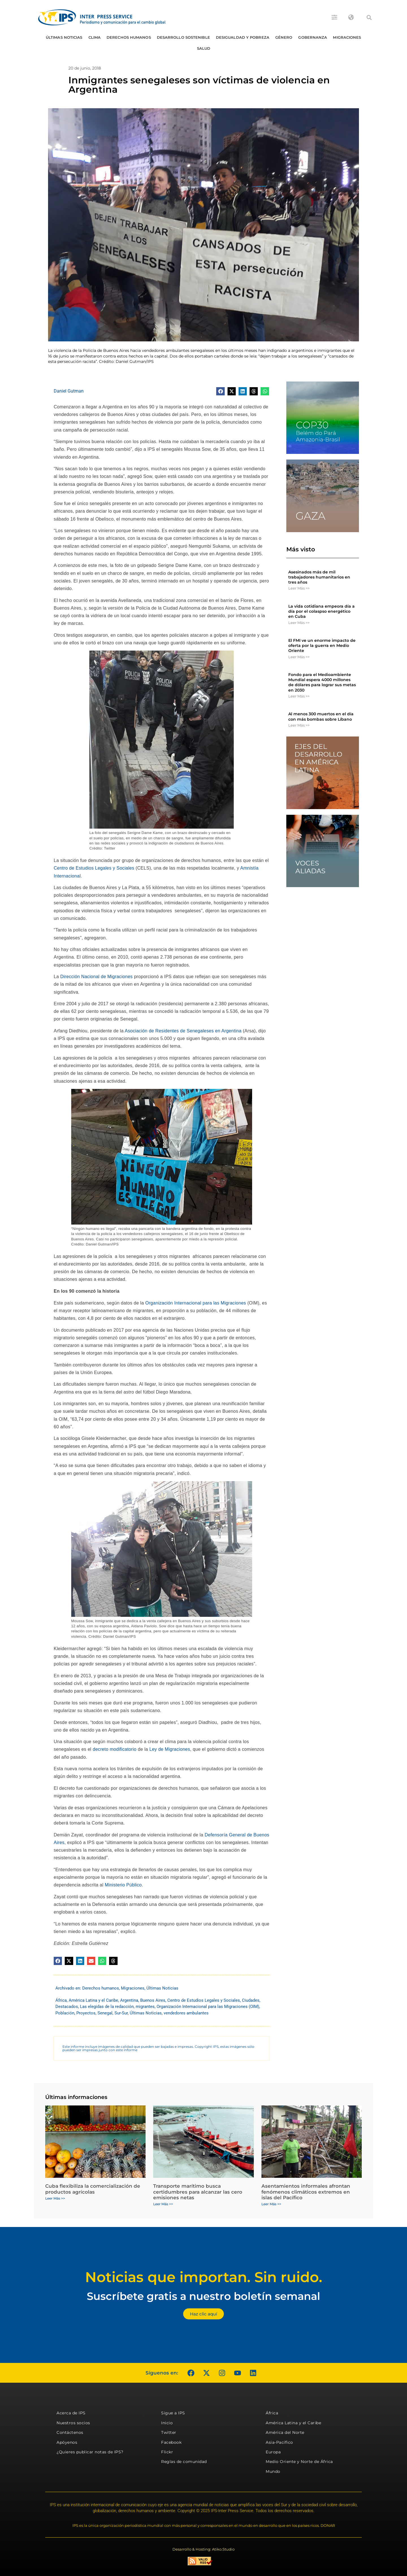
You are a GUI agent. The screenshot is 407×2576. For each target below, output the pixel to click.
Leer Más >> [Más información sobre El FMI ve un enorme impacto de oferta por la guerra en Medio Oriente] (298, 657)
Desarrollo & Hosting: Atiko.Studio (203, 2549)
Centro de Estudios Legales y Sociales (94, 868)
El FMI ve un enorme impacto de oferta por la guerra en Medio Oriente (322, 645)
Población (64, 2013)
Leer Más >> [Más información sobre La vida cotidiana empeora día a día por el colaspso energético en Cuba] (298, 622)
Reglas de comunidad (184, 2461)
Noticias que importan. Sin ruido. (203, 2277)
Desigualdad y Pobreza (242, 37)
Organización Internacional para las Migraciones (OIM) (208, 2006)
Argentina (129, 2000)
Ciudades (250, 2000)
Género (284, 37)
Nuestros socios (73, 2422)
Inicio (167, 2422)
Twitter (168, 2432)
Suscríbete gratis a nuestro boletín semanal (203, 2296)
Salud (204, 48)
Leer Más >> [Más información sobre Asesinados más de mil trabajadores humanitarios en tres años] (298, 588)
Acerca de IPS (71, 2412)
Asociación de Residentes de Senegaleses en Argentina (183, 1030)
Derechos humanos (129, 37)
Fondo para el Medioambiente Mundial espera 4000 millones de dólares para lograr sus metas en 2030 (322, 682)
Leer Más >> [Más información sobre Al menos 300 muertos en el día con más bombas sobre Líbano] (298, 725)
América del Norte (285, 2432)
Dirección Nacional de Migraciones (96, 976)
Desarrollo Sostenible (183, 37)
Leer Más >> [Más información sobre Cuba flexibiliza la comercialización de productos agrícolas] (55, 2198)
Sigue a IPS (173, 2412)
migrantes (145, 2006)
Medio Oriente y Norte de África (299, 2461)
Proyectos (86, 2013)
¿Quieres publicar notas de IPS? (90, 2451)
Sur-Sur (121, 2013)
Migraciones (347, 37)
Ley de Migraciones (169, 1749)
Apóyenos (67, 2442)
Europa (273, 2451)
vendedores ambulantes (186, 2013)
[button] (369, 17)
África (61, 2000)
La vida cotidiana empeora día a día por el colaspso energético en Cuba (321, 611)
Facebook (171, 2442)
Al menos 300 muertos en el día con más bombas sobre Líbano (321, 716)
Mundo (273, 2471)
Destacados (66, 2006)
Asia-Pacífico (279, 2442)
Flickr (167, 2451)
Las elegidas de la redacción (107, 2006)
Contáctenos (70, 2432)
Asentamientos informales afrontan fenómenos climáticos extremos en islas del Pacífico (305, 2191)
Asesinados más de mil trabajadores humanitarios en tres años (319, 577)
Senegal (105, 2013)
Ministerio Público (123, 1884)
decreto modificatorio (115, 1749)
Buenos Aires (152, 2000)
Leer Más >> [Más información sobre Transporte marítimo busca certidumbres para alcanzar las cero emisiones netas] (163, 2204)
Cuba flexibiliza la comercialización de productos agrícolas (92, 2188)
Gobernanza (312, 37)
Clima (94, 37)
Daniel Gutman (69, 391)
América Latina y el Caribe (93, 2000)
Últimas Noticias (64, 37)
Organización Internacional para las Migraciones (195, 1303)
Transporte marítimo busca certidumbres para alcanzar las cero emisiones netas (197, 2191)
